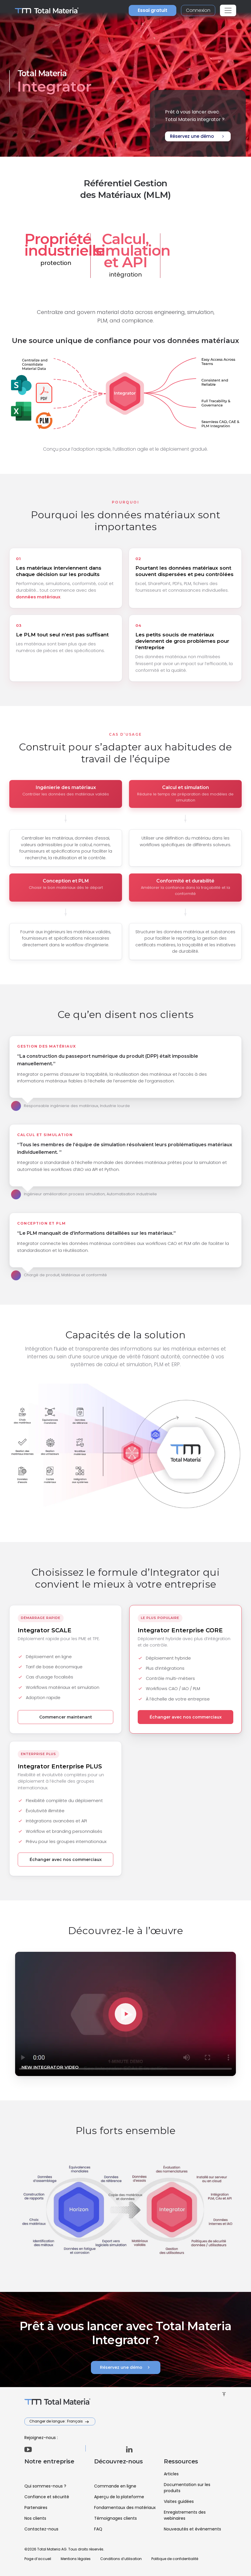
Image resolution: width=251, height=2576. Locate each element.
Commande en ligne (115, 2486)
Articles (171, 2474)
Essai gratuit (152, 10)
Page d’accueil (37, 2558)
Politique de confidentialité (174, 2558)
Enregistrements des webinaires (185, 2515)
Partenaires (35, 2507)
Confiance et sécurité (46, 2497)
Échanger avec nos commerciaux (186, 1717)
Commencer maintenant (65, 1717)
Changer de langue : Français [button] (56, 2421)
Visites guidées (179, 2501)
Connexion (198, 10)
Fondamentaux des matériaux (125, 2507)
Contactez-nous (41, 2529)
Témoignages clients (115, 2518)
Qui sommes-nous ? (45, 2486)
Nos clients (35, 2518)
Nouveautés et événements (192, 2529)
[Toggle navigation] (228, 10)
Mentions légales (76, 2558)
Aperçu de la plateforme (119, 2497)
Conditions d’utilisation (121, 2558)
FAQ (98, 2529)
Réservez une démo (198, 136)
